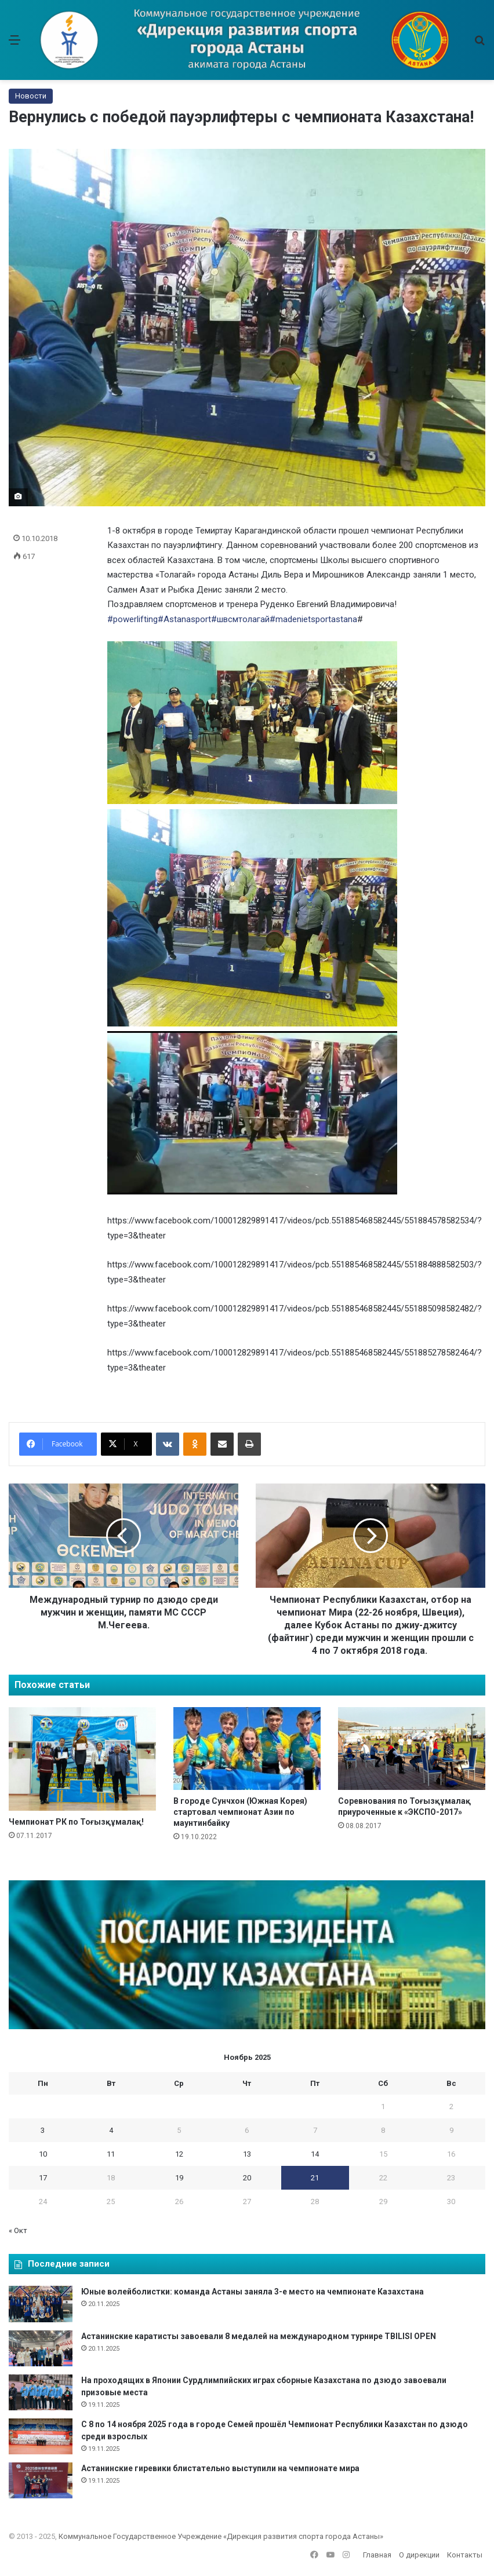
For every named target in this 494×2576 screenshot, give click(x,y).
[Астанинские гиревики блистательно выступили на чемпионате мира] (40, 2480)
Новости (30, 96)
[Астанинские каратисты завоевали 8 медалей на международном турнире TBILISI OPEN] (40, 2348)
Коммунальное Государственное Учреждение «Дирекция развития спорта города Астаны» (221, 2536)
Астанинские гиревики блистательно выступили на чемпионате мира (220, 2468)
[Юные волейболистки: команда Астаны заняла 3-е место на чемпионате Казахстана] (40, 2304)
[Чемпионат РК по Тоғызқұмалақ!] (82, 1759)
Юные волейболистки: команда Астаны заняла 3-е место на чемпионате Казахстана (252, 2291)
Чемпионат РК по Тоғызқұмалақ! (76, 1821)
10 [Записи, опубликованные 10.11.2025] (43, 2154)
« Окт (18, 2230)
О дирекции (419, 2555)
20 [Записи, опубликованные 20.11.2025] (247, 2177)
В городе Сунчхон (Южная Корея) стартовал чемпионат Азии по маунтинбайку (240, 1812)
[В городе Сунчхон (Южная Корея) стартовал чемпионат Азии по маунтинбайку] (247, 1748)
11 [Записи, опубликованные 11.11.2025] (111, 2154)
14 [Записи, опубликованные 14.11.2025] (315, 2154)
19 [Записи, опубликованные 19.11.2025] (179, 2177)
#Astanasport (184, 619)
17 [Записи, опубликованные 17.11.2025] (43, 2177)
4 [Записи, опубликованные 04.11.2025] (111, 2130)
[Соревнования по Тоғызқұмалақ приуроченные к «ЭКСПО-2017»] (411, 1748)
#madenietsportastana (313, 619)
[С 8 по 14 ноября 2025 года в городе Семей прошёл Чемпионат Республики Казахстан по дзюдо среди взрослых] (40, 2436)
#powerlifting (132, 619)
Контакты (464, 2555)
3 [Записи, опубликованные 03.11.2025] (43, 2130)
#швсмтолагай (240, 619)
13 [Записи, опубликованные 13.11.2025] (247, 2154)
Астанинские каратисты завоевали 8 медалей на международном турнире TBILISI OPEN (258, 2336)
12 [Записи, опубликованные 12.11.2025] (179, 2154)
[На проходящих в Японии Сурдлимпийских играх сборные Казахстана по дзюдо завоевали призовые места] (40, 2392)
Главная (377, 2555)
